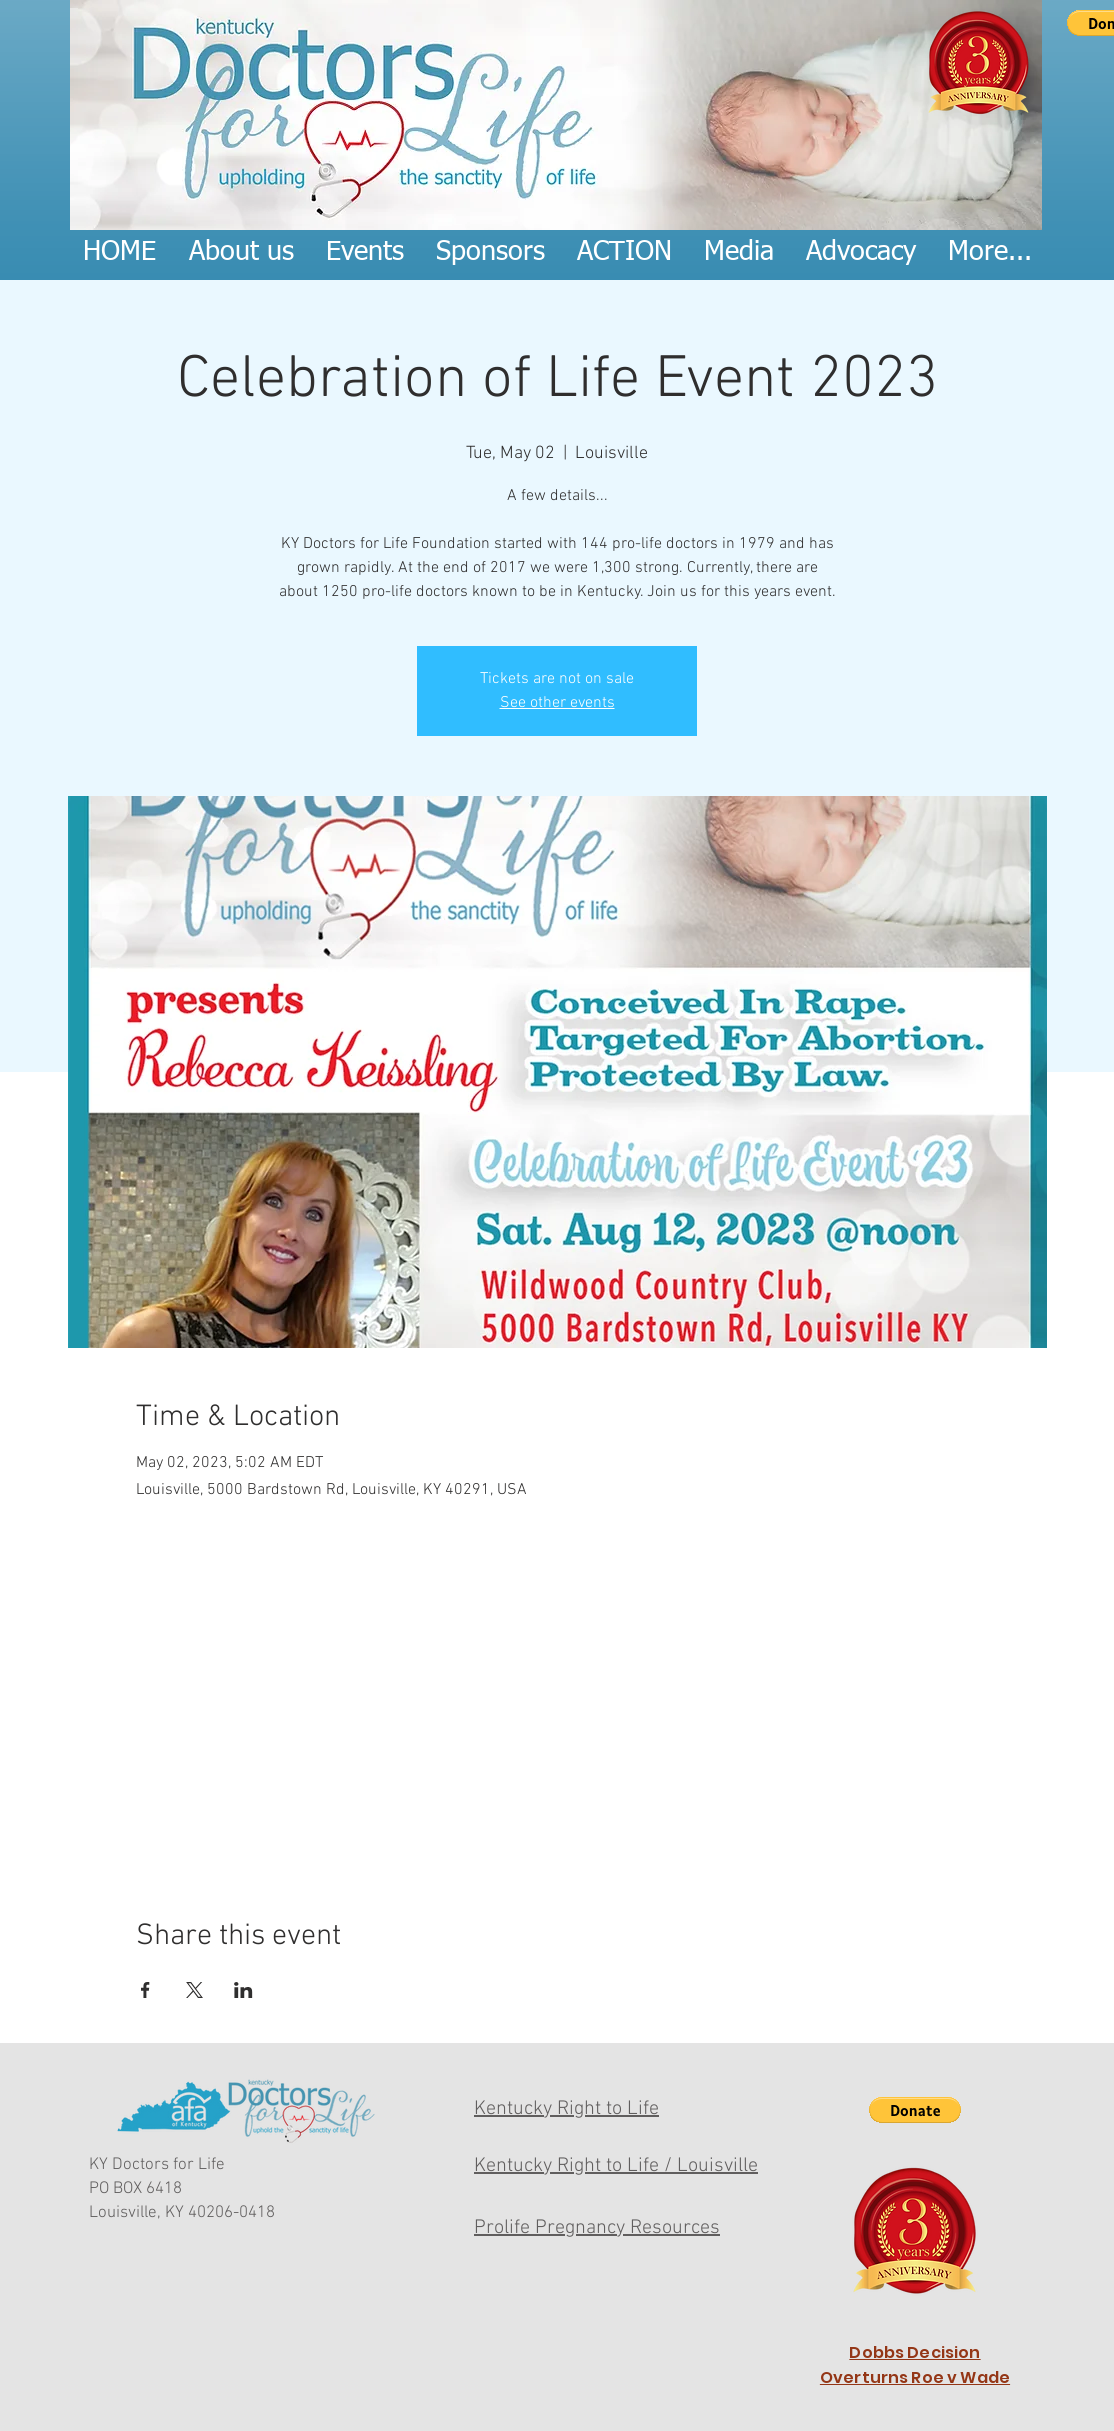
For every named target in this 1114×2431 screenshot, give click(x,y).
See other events (557, 703)
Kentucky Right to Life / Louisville (616, 2166)
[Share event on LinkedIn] (243, 1990)
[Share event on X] (194, 1990)
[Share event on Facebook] (145, 1990)
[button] (915, 2110)
